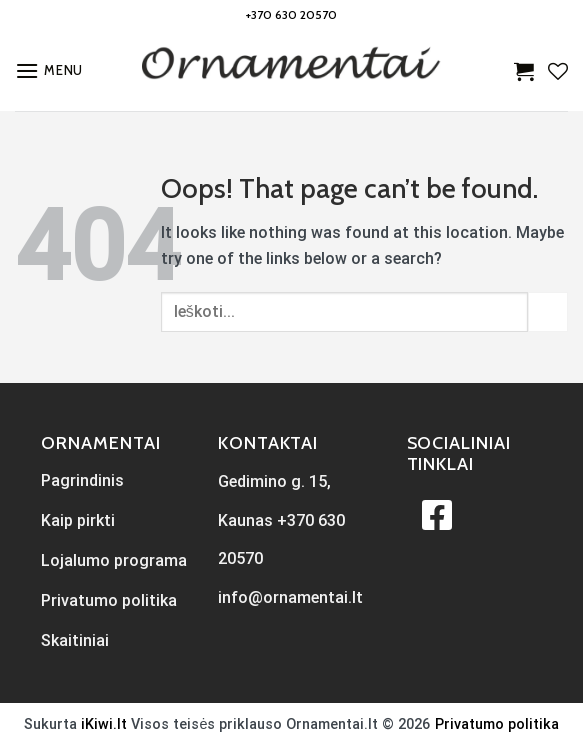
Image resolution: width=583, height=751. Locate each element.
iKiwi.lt (104, 724)
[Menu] (49, 70)
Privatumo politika (497, 724)
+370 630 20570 (291, 14)
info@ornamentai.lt (290, 597)
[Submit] (548, 311)
